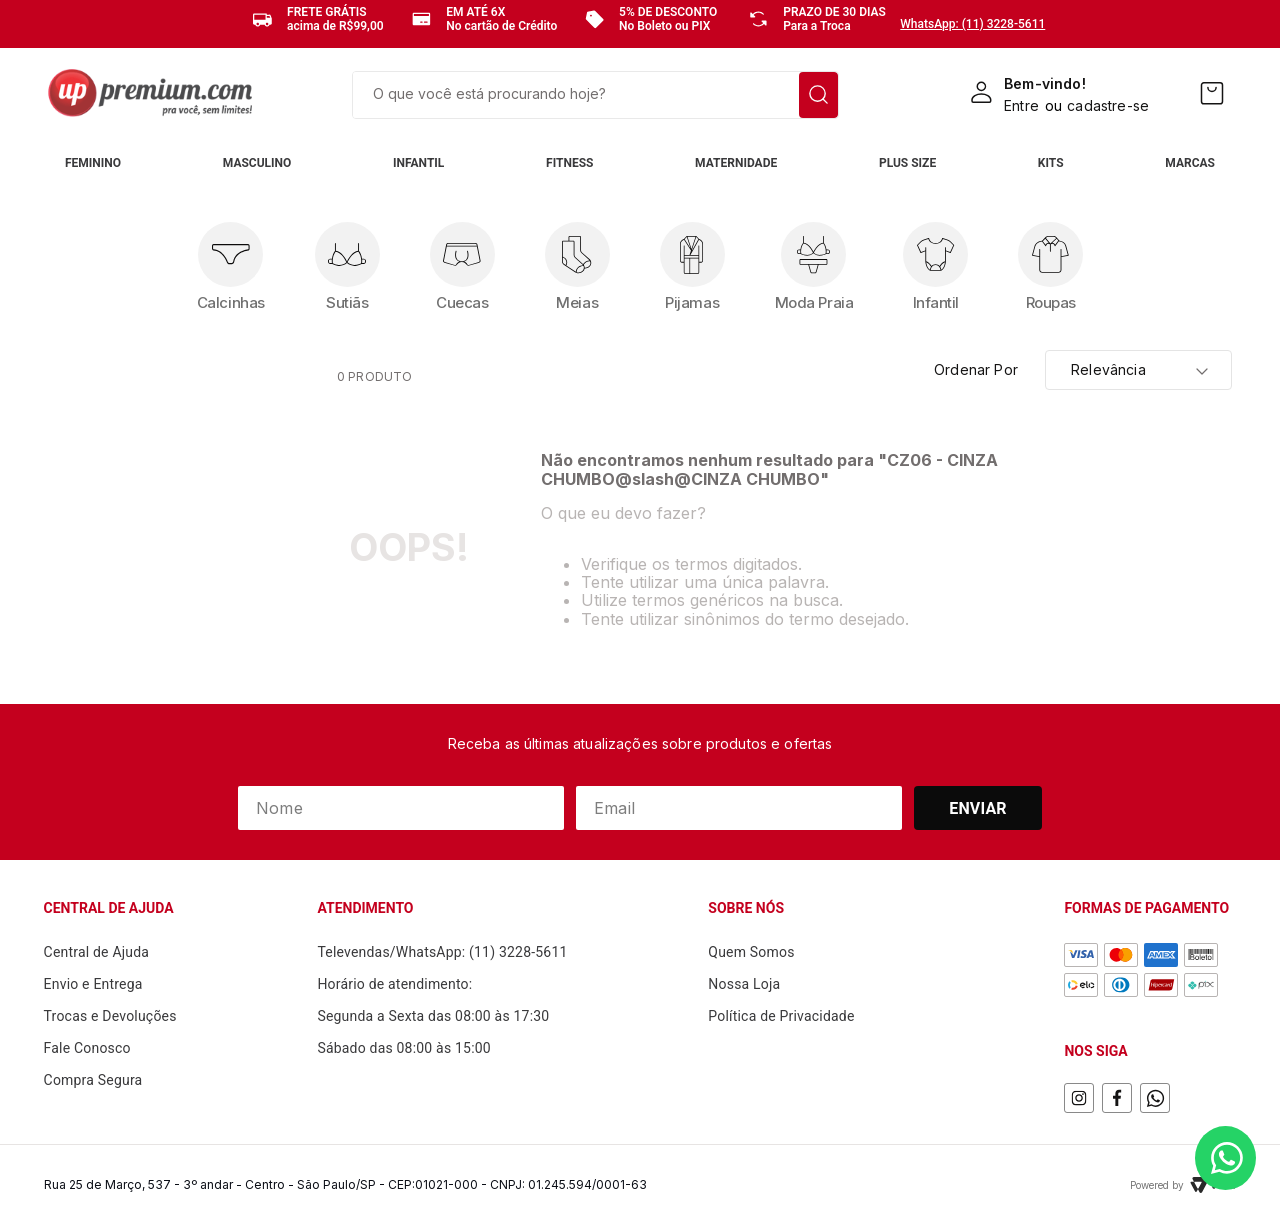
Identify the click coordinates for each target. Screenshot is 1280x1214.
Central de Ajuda (97, 952)
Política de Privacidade (781, 1016)
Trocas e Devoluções (110, 1016)
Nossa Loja (744, 984)
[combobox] (595, 95)
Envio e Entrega (93, 984)
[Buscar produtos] (818, 95)
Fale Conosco (87, 1048)
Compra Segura (93, 1080)
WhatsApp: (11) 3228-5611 (972, 24)
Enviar (978, 808)
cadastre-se (1108, 105)
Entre (1021, 105)
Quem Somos (751, 952)
